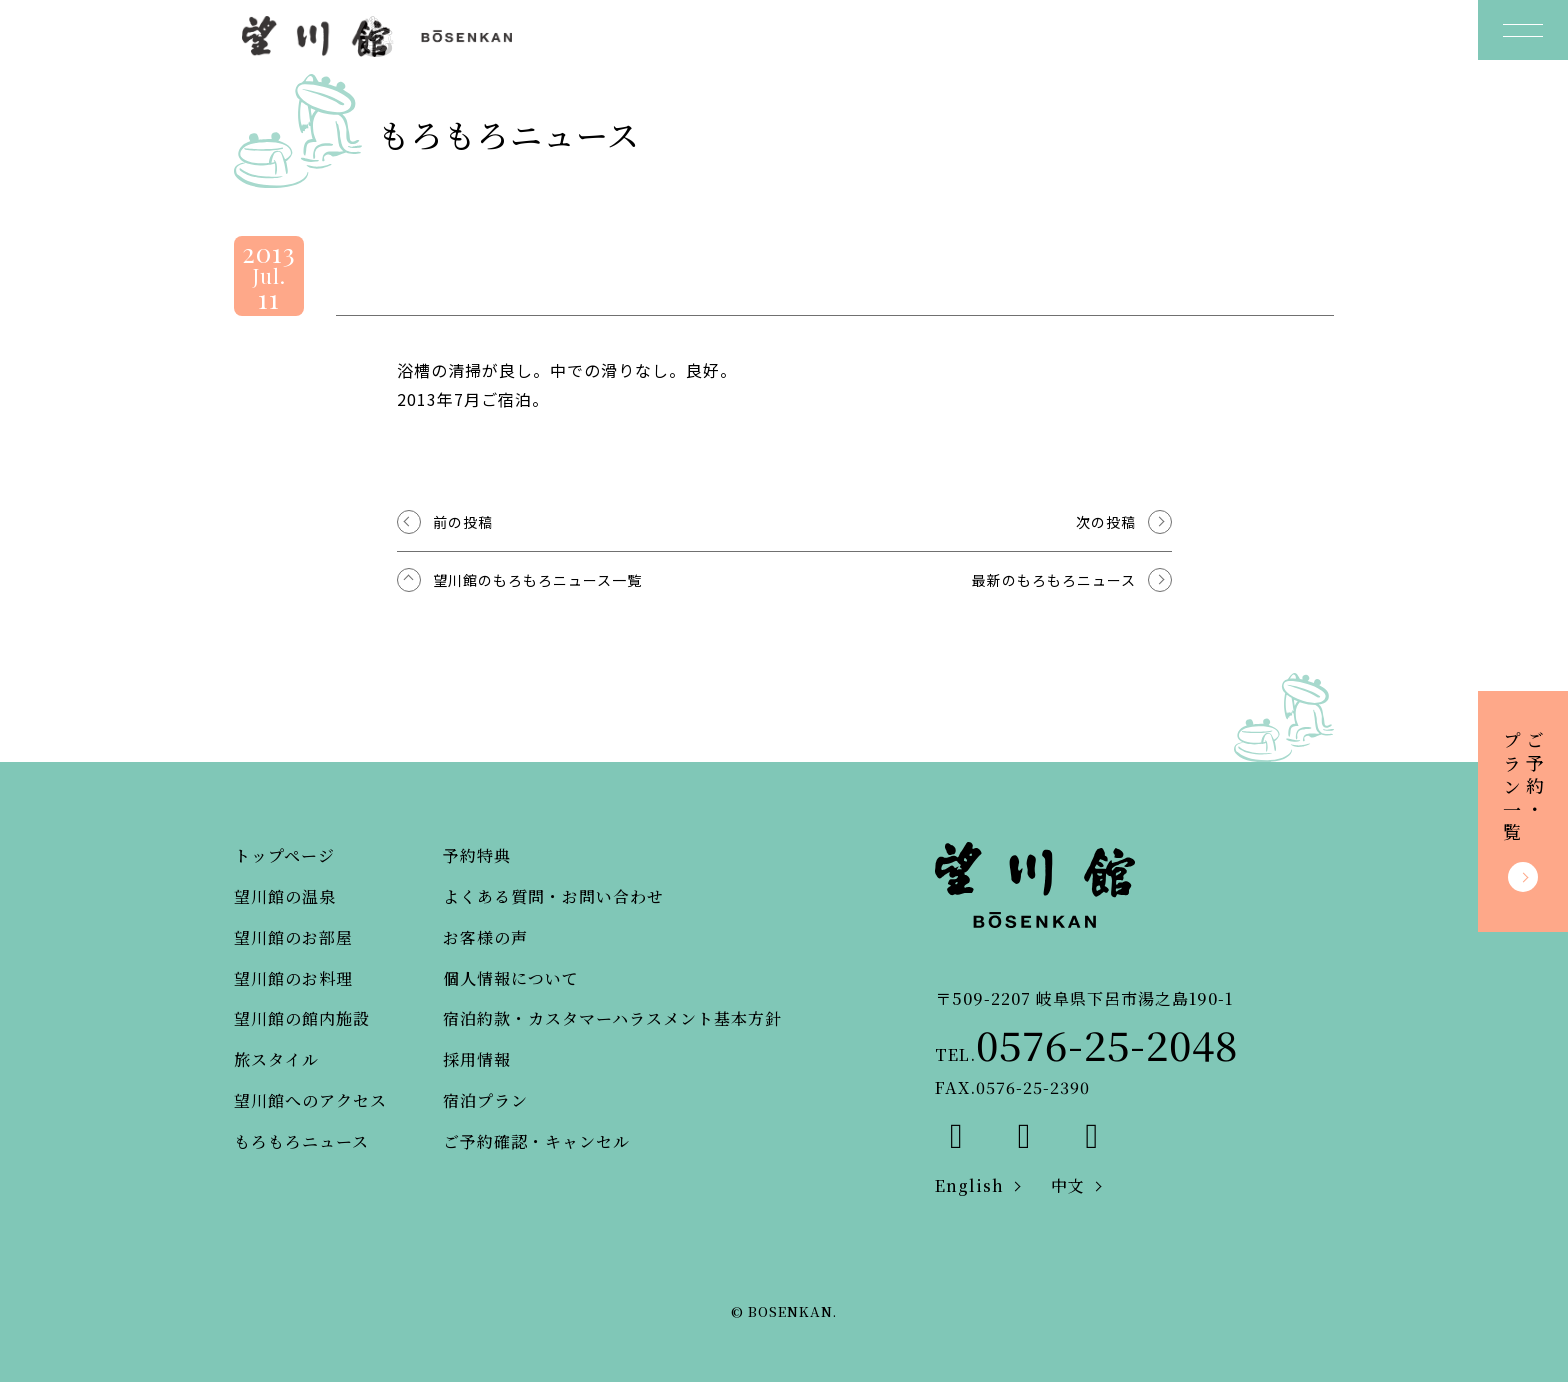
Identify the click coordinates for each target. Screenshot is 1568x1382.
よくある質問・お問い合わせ (553, 896)
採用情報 (477, 1059)
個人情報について (511, 978)
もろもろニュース (301, 1141)
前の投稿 (463, 522)
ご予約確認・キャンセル (536, 1141)
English (969, 1185)
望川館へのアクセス (310, 1100)
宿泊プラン (485, 1100)
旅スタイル (276, 1059)
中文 (1068, 1185)
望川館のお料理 (293, 978)
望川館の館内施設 (302, 1018)
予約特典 (477, 855)
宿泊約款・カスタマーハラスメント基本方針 (612, 1018)
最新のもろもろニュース (1054, 580)
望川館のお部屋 (293, 937)
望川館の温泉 (285, 896)
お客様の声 (485, 937)
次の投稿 (1106, 522)
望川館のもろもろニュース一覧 (537, 580)
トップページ (284, 855)
